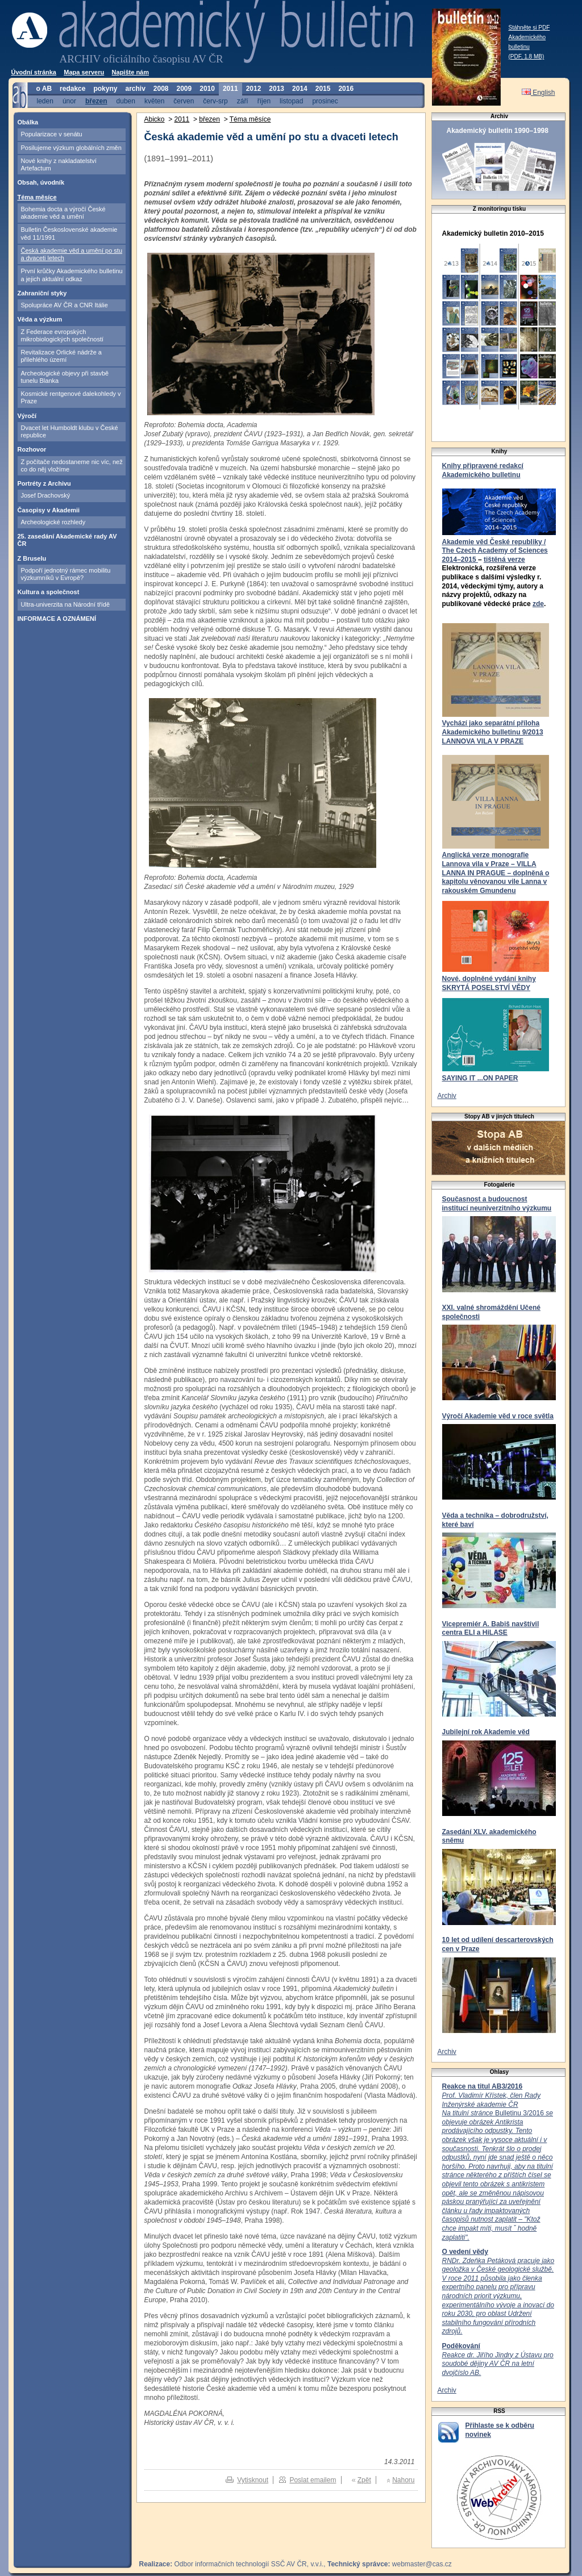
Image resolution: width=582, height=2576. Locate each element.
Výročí (27, 415)
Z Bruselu (32, 558)
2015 (323, 89)
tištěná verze (504, 559)
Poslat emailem (312, 2480)
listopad (291, 101)
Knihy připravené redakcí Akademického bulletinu (482, 470)
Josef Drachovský (45, 495)
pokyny (105, 89)
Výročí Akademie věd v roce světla (498, 1416)
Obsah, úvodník (41, 182)
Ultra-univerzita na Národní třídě (65, 604)
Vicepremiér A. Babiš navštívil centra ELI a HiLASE (490, 1628)
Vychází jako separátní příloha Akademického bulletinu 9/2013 (492, 727)
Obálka (28, 122)
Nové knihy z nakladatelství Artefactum (59, 164)
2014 (299, 89)
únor (69, 101)
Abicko (154, 119)
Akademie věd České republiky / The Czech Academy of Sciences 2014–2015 (495, 550)
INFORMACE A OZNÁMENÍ (57, 618)
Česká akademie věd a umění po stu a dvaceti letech (72, 254)
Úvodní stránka (33, 72)
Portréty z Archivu (44, 483)
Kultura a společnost (49, 591)
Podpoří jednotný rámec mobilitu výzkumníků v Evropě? (66, 574)
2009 (184, 89)
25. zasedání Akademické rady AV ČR (67, 540)
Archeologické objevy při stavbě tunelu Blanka (65, 377)
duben (126, 101)
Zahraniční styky (42, 293)
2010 (207, 89)
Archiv (447, 1096)
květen (154, 101)
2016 (346, 89)
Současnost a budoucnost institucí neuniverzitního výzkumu (497, 1203)
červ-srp (215, 101)
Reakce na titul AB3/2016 (482, 2086)
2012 (253, 89)
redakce (72, 89)
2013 (276, 89)
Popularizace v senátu (51, 134)
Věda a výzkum (40, 319)
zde (538, 604)
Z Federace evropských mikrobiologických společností (62, 335)
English (538, 93)
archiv (135, 89)
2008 (161, 89)
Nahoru (403, 2480)
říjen (264, 101)
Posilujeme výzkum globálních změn (71, 147)
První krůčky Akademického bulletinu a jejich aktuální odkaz (72, 275)
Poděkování (461, 2346)
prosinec (325, 101)
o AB (44, 89)
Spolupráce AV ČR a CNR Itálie (64, 305)
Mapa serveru (84, 72)
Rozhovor (32, 449)
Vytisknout (252, 2480)
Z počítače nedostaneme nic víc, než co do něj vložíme (72, 465)
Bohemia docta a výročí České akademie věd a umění (63, 213)
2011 (230, 89)
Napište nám (130, 72)
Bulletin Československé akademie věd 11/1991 (69, 233)
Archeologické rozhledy (53, 522)
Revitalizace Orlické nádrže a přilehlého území (61, 356)
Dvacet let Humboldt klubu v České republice (69, 431)
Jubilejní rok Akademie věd (486, 1732)
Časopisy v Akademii (49, 510)
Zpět (364, 2480)
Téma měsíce (37, 197)
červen (183, 101)
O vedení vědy (465, 2252)
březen (96, 101)
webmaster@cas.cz (422, 2564)
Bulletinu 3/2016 (497, 2166)
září (242, 101)
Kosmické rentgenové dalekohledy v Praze (71, 397)
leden (45, 101)
